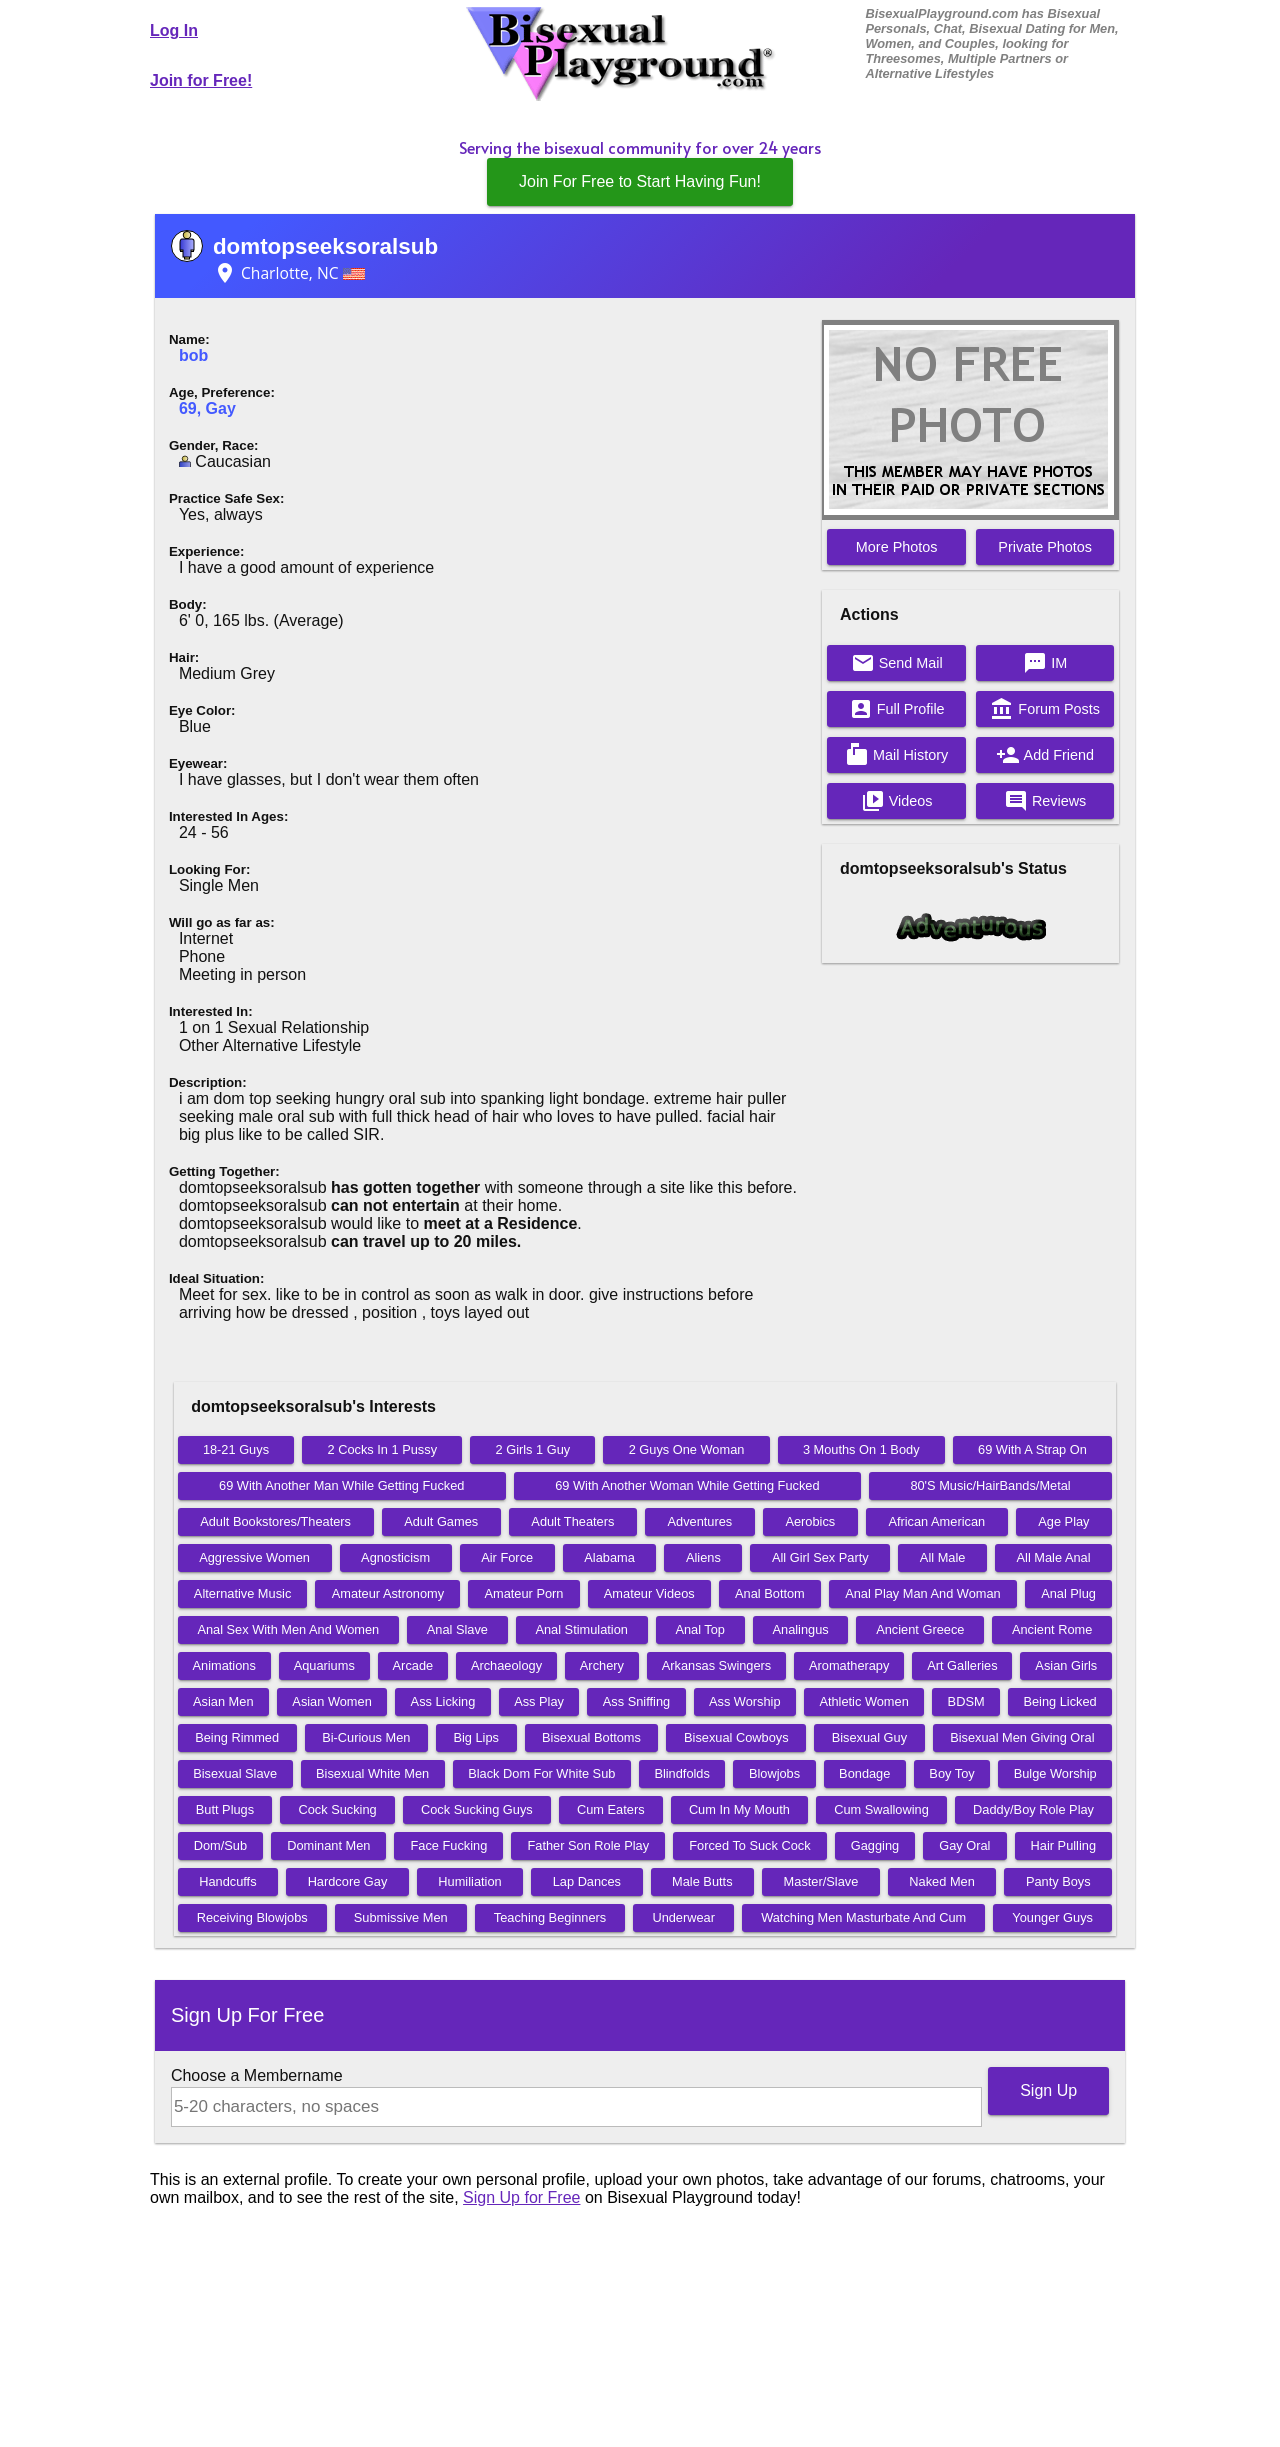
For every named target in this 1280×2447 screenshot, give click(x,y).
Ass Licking (443, 1701)
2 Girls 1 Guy (533, 1449)
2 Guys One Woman (687, 1449)
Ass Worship (745, 1701)
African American (936, 1521)
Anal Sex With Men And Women (288, 1629)
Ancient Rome (1052, 1629)
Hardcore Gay (348, 1881)
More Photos (897, 547)
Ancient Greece (920, 1629)
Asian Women (331, 1701)
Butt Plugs (225, 1809)
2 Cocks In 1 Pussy (383, 1449)
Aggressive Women (254, 1557)
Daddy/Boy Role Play (1033, 1809)
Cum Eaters (611, 1809)
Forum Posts (1045, 709)
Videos (897, 801)
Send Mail (897, 663)
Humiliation (469, 1881)
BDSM (966, 1701)
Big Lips (476, 1737)
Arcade (413, 1665)
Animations (224, 1665)
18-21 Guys (236, 1449)
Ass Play (539, 1701)
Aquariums (324, 1665)
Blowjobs (774, 1773)
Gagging (875, 1845)
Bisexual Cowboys (736, 1737)
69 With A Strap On (1032, 1449)
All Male (943, 1557)
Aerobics (810, 1521)
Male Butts (702, 1881)
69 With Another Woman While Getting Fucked (687, 1485)
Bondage (864, 1773)
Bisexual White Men (372, 1773)
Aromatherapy (849, 1665)
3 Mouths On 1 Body (861, 1449)
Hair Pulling (1063, 1845)
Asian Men (223, 1701)
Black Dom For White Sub (541, 1773)
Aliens (703, 1557)
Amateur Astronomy (388, 1593)
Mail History (896, 755)
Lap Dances (587, 1881)
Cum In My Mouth (739, 1809)
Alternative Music (242, 1593)
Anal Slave (457, 1629)
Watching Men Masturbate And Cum (863, 1917)
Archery (602, 1665)
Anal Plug (1068, 1593)
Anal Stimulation (581, 1629)
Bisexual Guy (869, 1737)
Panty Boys (1058, 1881)
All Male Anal (1054, 1557)
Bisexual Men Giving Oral (1022, 1737)
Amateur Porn (523, 1593)
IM (1045, 663)
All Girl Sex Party (820, 1557)
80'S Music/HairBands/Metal (990, 1485)
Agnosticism (395, 1557)
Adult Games (441, 1521)
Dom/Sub (220, 1845)
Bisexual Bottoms (591, 1737)
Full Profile (897, 709)
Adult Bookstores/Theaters (275, 1521)
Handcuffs (227, 1881)
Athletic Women (863, 1701)
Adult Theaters (572, 1521)
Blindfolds (682, 1773)
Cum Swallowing (881, 1809)
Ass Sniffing (636, 1701)
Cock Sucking (337, 1809)
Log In (174, 30)
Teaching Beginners (550, 1917)
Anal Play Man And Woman (923, 1593)
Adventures (700, 1521)
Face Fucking (449, 1845)
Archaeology (506, 1665)
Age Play (1063, 1521)
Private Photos (1045, 547)
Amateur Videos (649, 1593)
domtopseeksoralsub (325, 246)
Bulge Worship (1055, 1773)
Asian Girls (1066, 1665)
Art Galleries (962, 1665)
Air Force (507, 1557)
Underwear (683, 1917)
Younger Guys (1052, 1917)
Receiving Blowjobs (252, 1917)
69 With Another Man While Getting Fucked (341, 1485)
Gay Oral (964, 1845)
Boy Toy (951, 1773)
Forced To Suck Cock (749, 1845)
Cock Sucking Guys (477, 1809)
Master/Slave (821, 1881)
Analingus (801, 1629)
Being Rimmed (237, 1737)
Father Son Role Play (588, 1845)
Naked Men (941, 1881)
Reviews (1045, 801)
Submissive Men (401, 1917)
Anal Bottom (770, 1593)
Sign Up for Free (521, 2197)
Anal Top (700, 1629)
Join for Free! (201, 80)
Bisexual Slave (235, 1773)
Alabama (609, 1557)
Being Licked (1059, 1701)
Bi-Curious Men (366, 1737)
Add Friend (1045, 755)
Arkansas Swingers (717, 1665)
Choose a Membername (257, 2075)
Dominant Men (328, 1845)
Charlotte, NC (289, 273)
